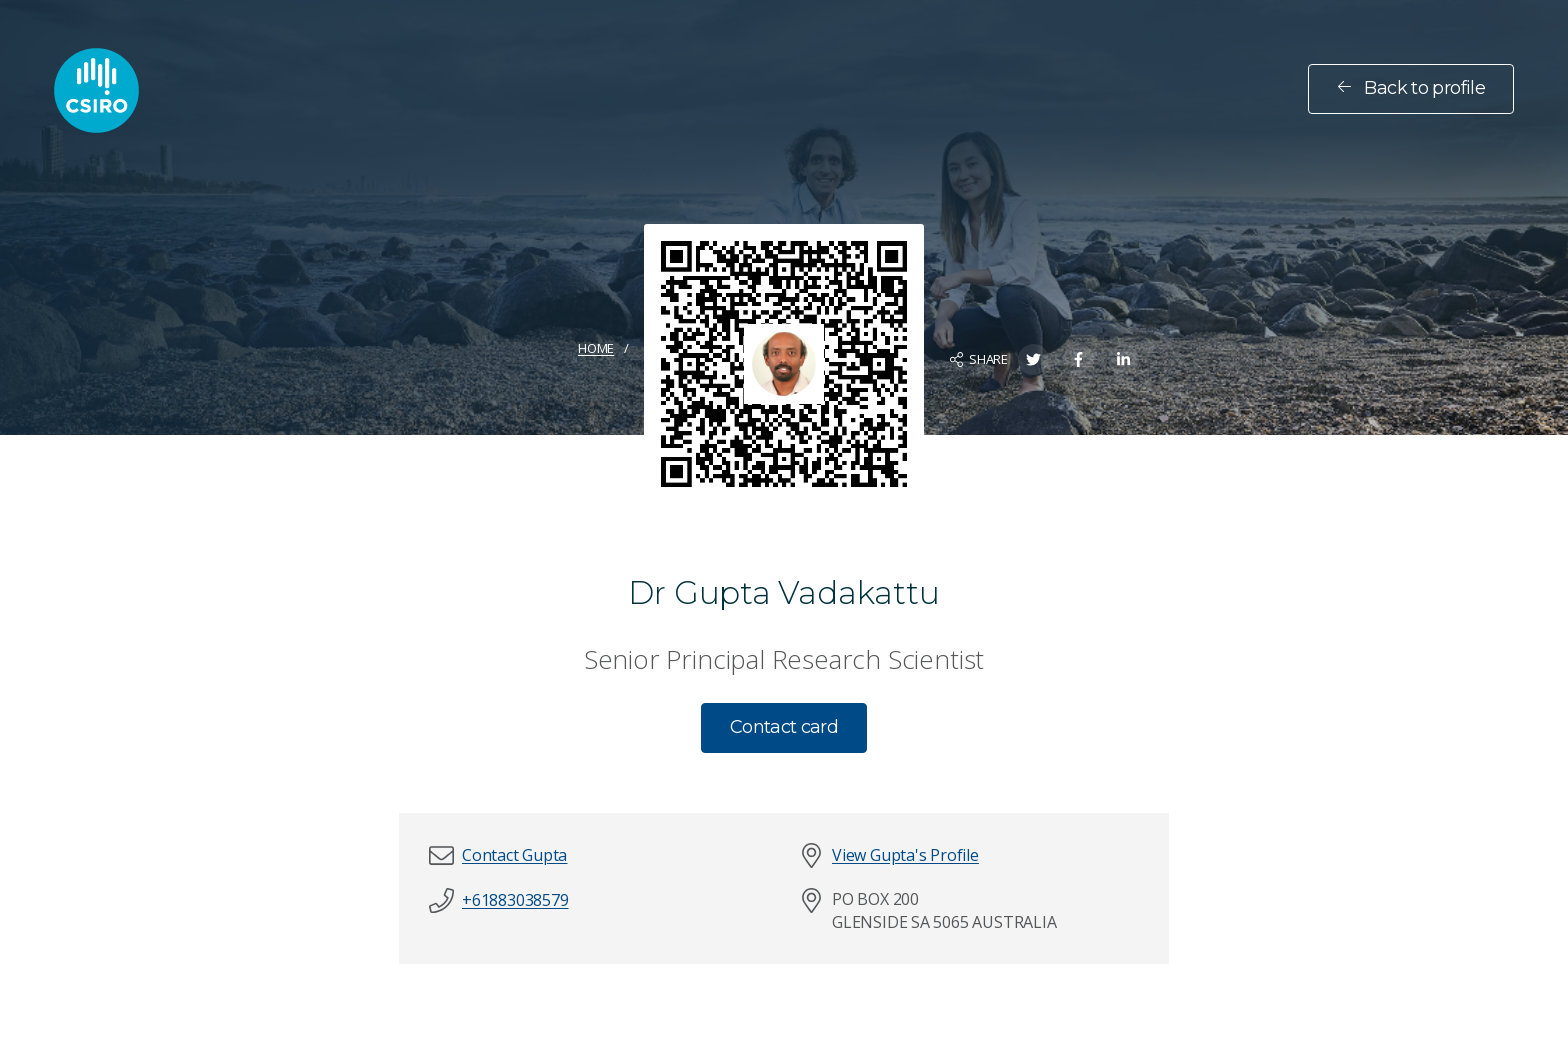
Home (596, 348)
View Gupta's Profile (905, 855)
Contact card (784, 727)
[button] (514, 855)
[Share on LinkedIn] (1123, 359)
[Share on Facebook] (1078, 359)
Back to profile (1411, 88)
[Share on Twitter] (1033, 359)
